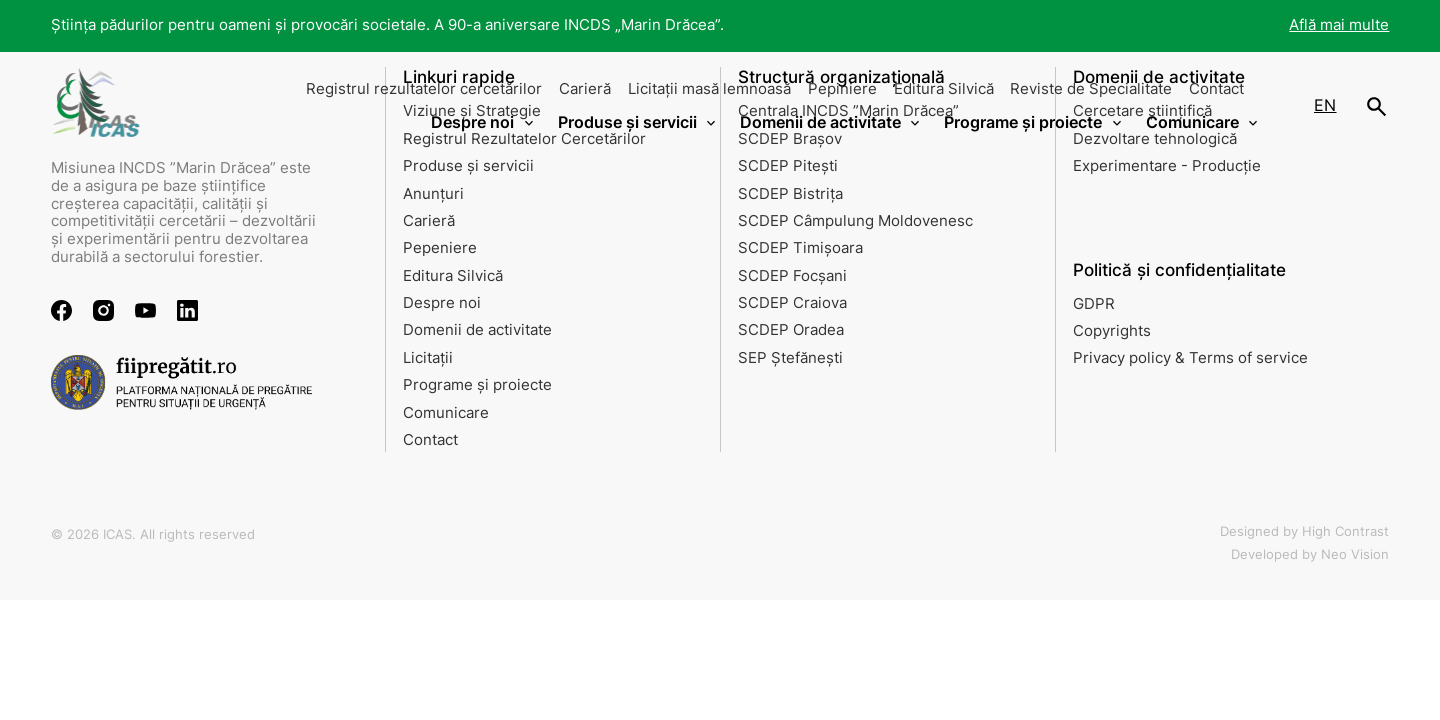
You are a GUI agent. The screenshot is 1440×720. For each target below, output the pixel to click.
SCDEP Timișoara (800, 248)
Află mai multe (1339, 25)
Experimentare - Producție (1167, 166)
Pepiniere (842, 89)
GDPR (1094, 304)
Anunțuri (433, 194)
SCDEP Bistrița (790, 194)
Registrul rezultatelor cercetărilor (424, 89)
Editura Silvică (944, 89)
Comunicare (446, 413)
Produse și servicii (468, 166)
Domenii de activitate (477, 330)
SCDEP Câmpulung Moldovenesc (855, 221)
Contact (1216, 89)
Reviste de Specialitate (1091, 89)
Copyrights (1112, 331)
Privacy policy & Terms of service (1190, 358)
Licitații (428, 358)
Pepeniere (440, 248)
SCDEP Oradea (791, 330)
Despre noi (442, 303)
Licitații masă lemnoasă (709, 89)
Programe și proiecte (477, 385)
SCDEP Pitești (788, 166)
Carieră (585, 89)
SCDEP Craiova (792, 303)
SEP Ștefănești (790, 358)
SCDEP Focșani (792, 276)
